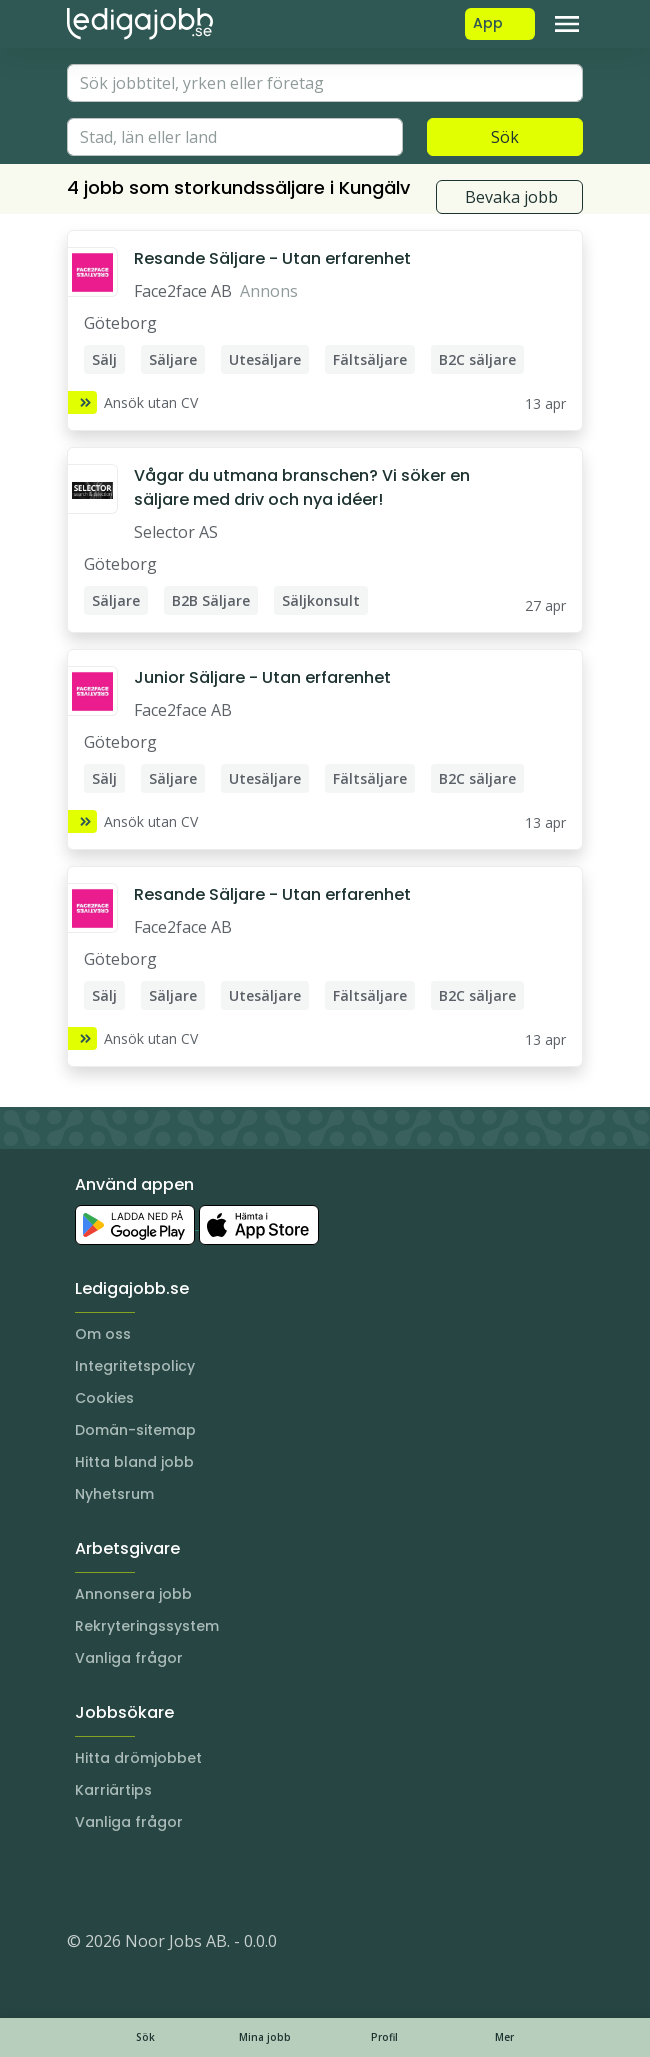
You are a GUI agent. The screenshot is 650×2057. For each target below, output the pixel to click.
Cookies (104, 1398)
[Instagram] (83, 1881)
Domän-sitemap (135, 1430)
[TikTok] (203, 1881)
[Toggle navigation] (567, 24)
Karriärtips (113, 1790)
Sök (505, 137)
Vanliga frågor (129, 1658)
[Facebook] (163, 1881)
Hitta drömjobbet (138, 1758)
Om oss (103, 1334)
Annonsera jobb (133, 1594)
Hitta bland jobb (134, 1462)
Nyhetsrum (114, 1494)
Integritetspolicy (135, 1366)
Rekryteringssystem (147, 1626)
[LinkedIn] (123, 1881)
